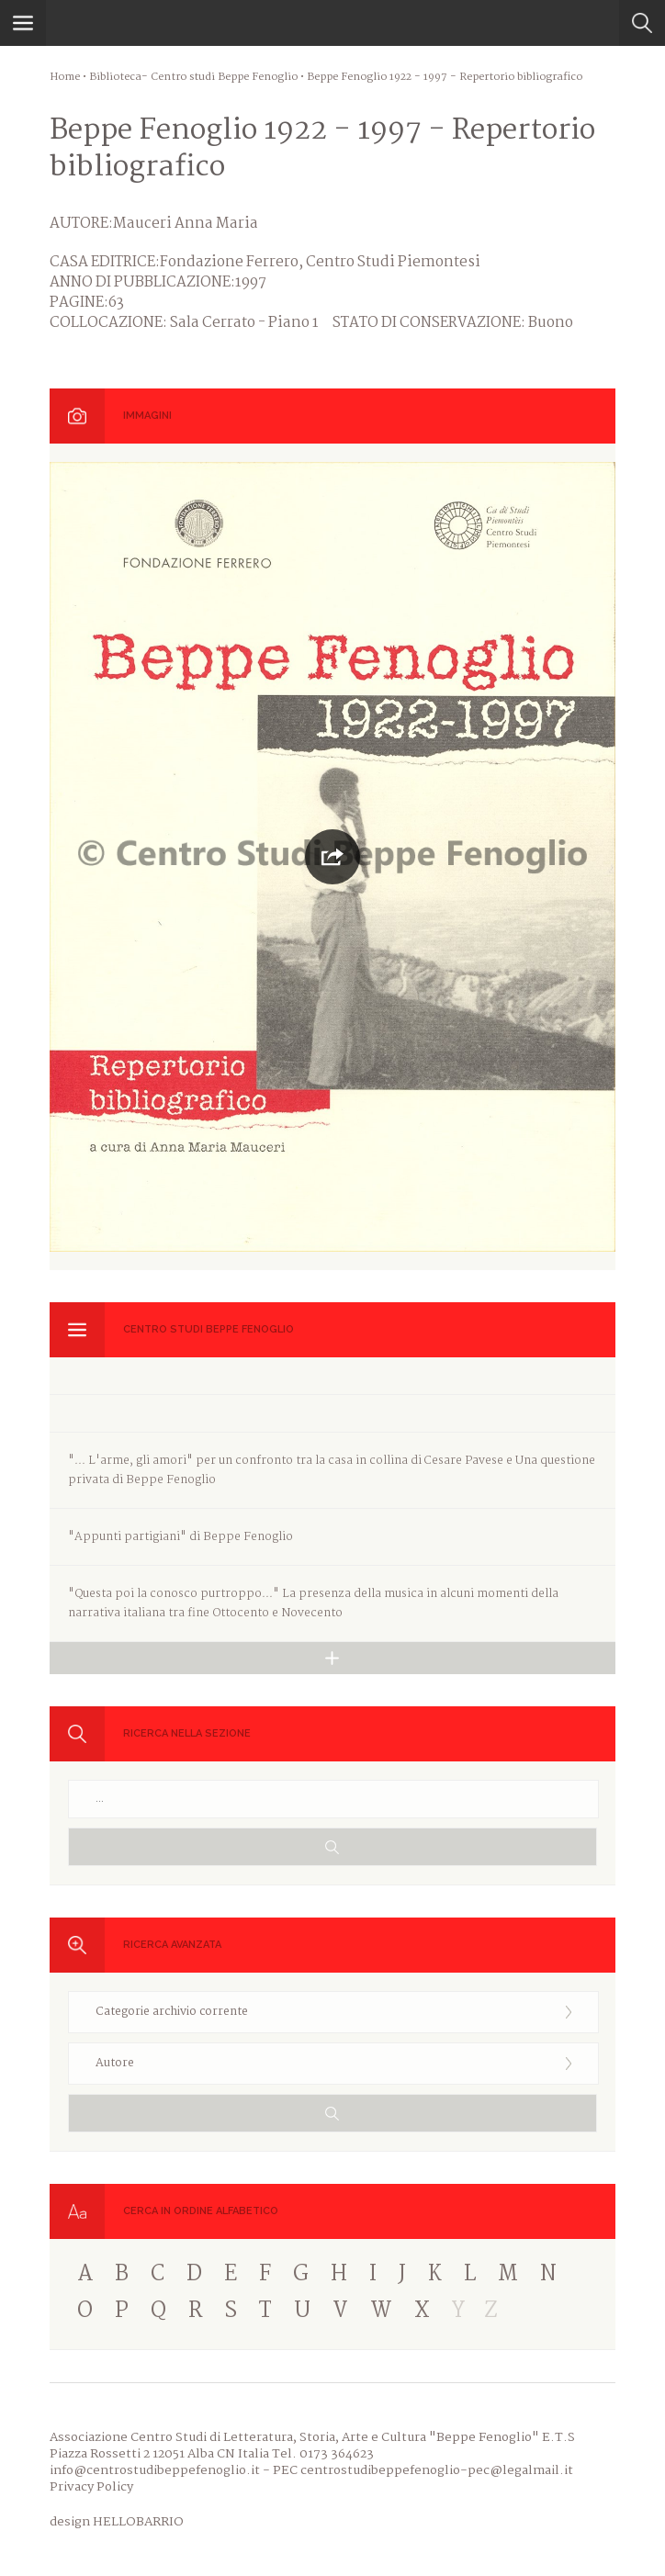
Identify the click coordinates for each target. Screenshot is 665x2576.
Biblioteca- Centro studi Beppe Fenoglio (193, 77)
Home (65, 77)
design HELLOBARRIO (117, 2522)
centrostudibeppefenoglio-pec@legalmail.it (436, 2470)
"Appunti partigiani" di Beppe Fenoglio (180, 1537)
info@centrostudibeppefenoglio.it (155, 2470)
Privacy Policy (91, 2487)
